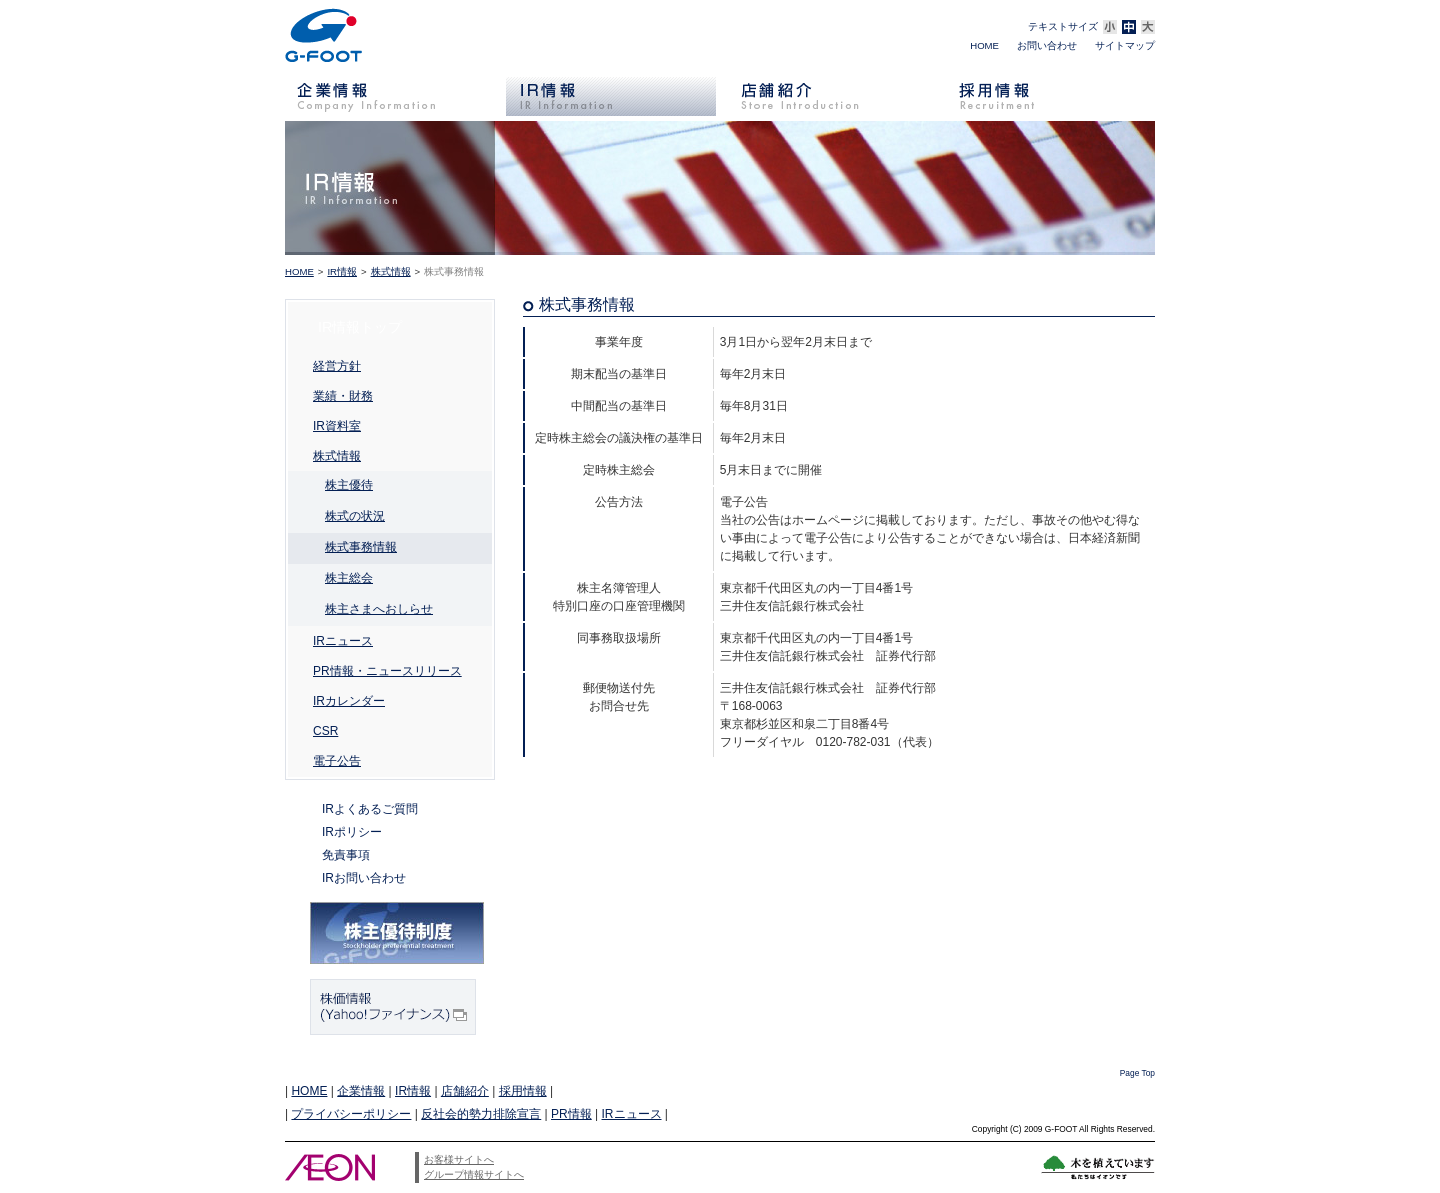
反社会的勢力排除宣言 (481, 1114)
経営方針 (337, 366)
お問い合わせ (1047, 45)
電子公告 (337, 761)
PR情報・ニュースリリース (387, 671)
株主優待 (349, 485)
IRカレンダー (349, 701)
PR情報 (571, 1114)
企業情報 (361, 1091)
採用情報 (523, 1091)
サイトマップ (1125, 45)
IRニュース (343, 641)
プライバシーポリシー (351, 1114)
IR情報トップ (360, 327)
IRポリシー (352, 832)
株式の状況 (355, 516)
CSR (325, 731)
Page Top (1137, 1073)
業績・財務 (343, 396)
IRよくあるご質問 (370, 809)
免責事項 (346, 855)
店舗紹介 (465, 1091)
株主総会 (349, 578)
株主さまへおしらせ (379, 609)
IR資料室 (337, 426)
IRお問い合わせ (364, 878)
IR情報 (342, 271)
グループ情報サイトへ (474, 1174)
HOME (984, 45)
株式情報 (391, 271)
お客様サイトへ (459, 1159)
